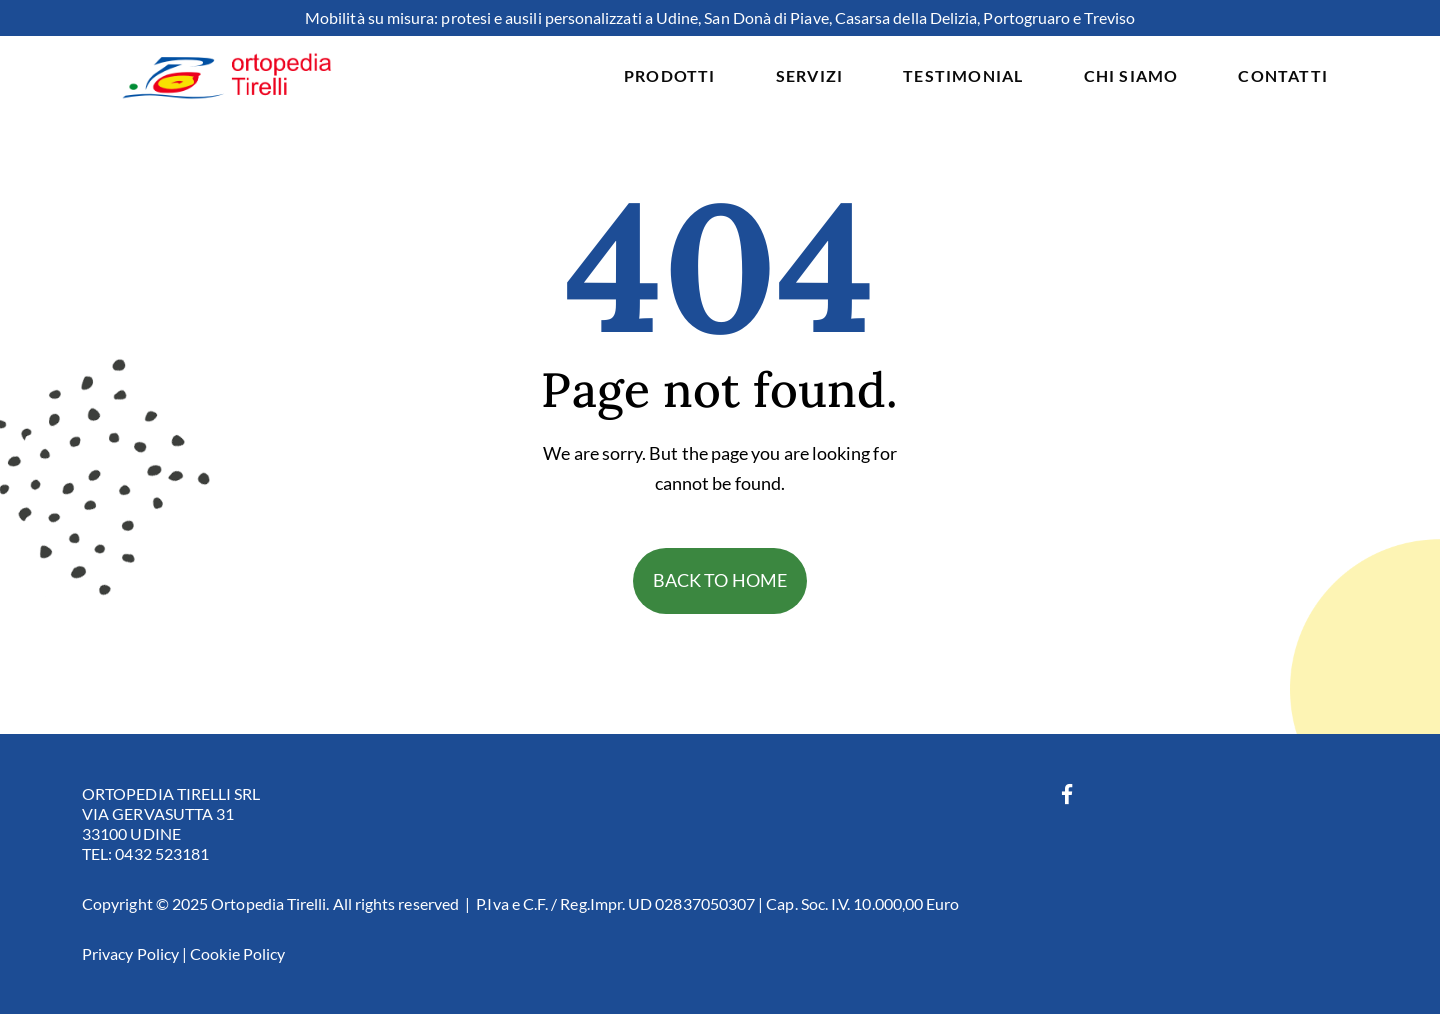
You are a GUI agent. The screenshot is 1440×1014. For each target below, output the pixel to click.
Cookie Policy (237, 953)
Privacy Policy (130, 953)
